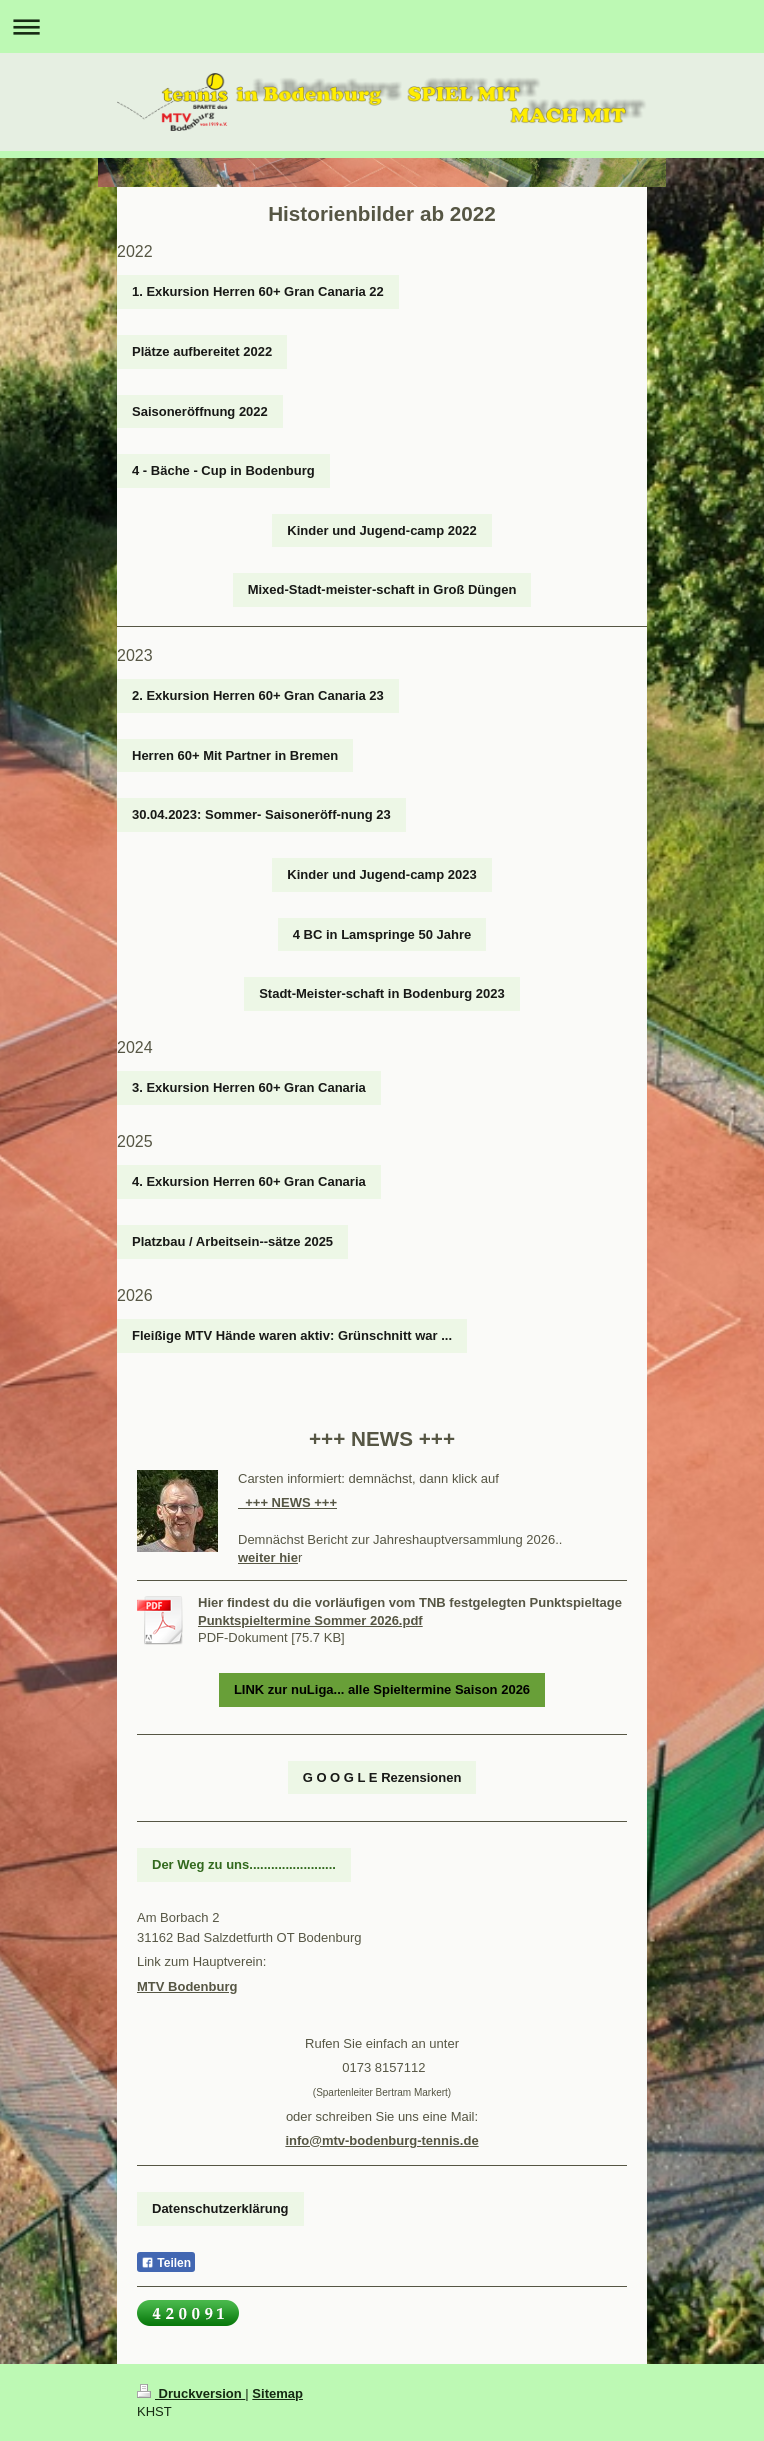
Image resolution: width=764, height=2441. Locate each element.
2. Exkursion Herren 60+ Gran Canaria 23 (258, 695)
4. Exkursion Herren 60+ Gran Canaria (249, 1181)
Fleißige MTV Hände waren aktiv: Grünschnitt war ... (292, 1335)
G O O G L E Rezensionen (382, 1777)
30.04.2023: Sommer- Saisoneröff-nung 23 (261, 814)
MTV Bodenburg (187, 1986)
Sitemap (277, 2393)
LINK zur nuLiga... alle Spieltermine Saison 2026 (382, 1689)
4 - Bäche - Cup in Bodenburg (223, 470)
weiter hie (268, 1557)
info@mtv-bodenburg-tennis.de (381, 2140)
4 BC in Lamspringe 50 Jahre (382, 934)
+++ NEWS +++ (287, 1502)
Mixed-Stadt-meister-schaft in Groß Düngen (382, 589)
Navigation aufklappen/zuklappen (382, 26)
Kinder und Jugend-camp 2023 (381, 874)
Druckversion (191, 2393)
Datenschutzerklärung (220, 2208)
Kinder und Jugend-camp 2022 (381, 530)
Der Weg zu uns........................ (244, 1864)
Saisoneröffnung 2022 (200, 411)
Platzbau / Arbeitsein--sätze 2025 (232, 1241)
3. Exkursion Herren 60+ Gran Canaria (249, 1087)
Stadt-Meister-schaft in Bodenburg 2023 (382, 993)
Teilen (166, 2263)
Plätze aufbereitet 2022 (202, 351)
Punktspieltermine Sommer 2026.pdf (310, 1620)
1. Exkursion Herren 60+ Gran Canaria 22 (258, 291)
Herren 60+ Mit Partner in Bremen (235, 755)
